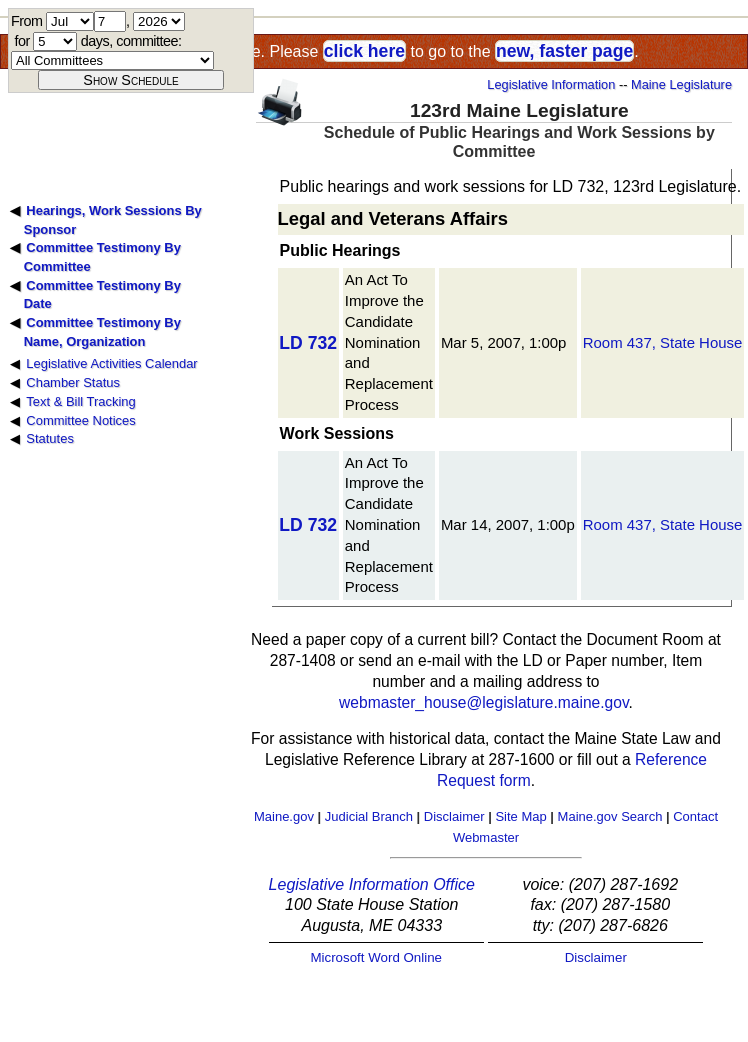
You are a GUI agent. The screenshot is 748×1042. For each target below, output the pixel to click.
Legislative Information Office (372, 884)
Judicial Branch (369, 816)
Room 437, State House (663, 342)
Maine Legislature (681, 84)
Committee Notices (80, 420)
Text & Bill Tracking (80, 401)
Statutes (50, 438)
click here (364, 51)
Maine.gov (284, 816)
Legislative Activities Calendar (111, 363)
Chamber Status (73, 382)
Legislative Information (551, 84)
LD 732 (308, 343)
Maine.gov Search (610, 816)
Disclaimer (454, 816)
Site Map (520, 816)
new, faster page (564, 51)
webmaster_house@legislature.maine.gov (483, 702)
